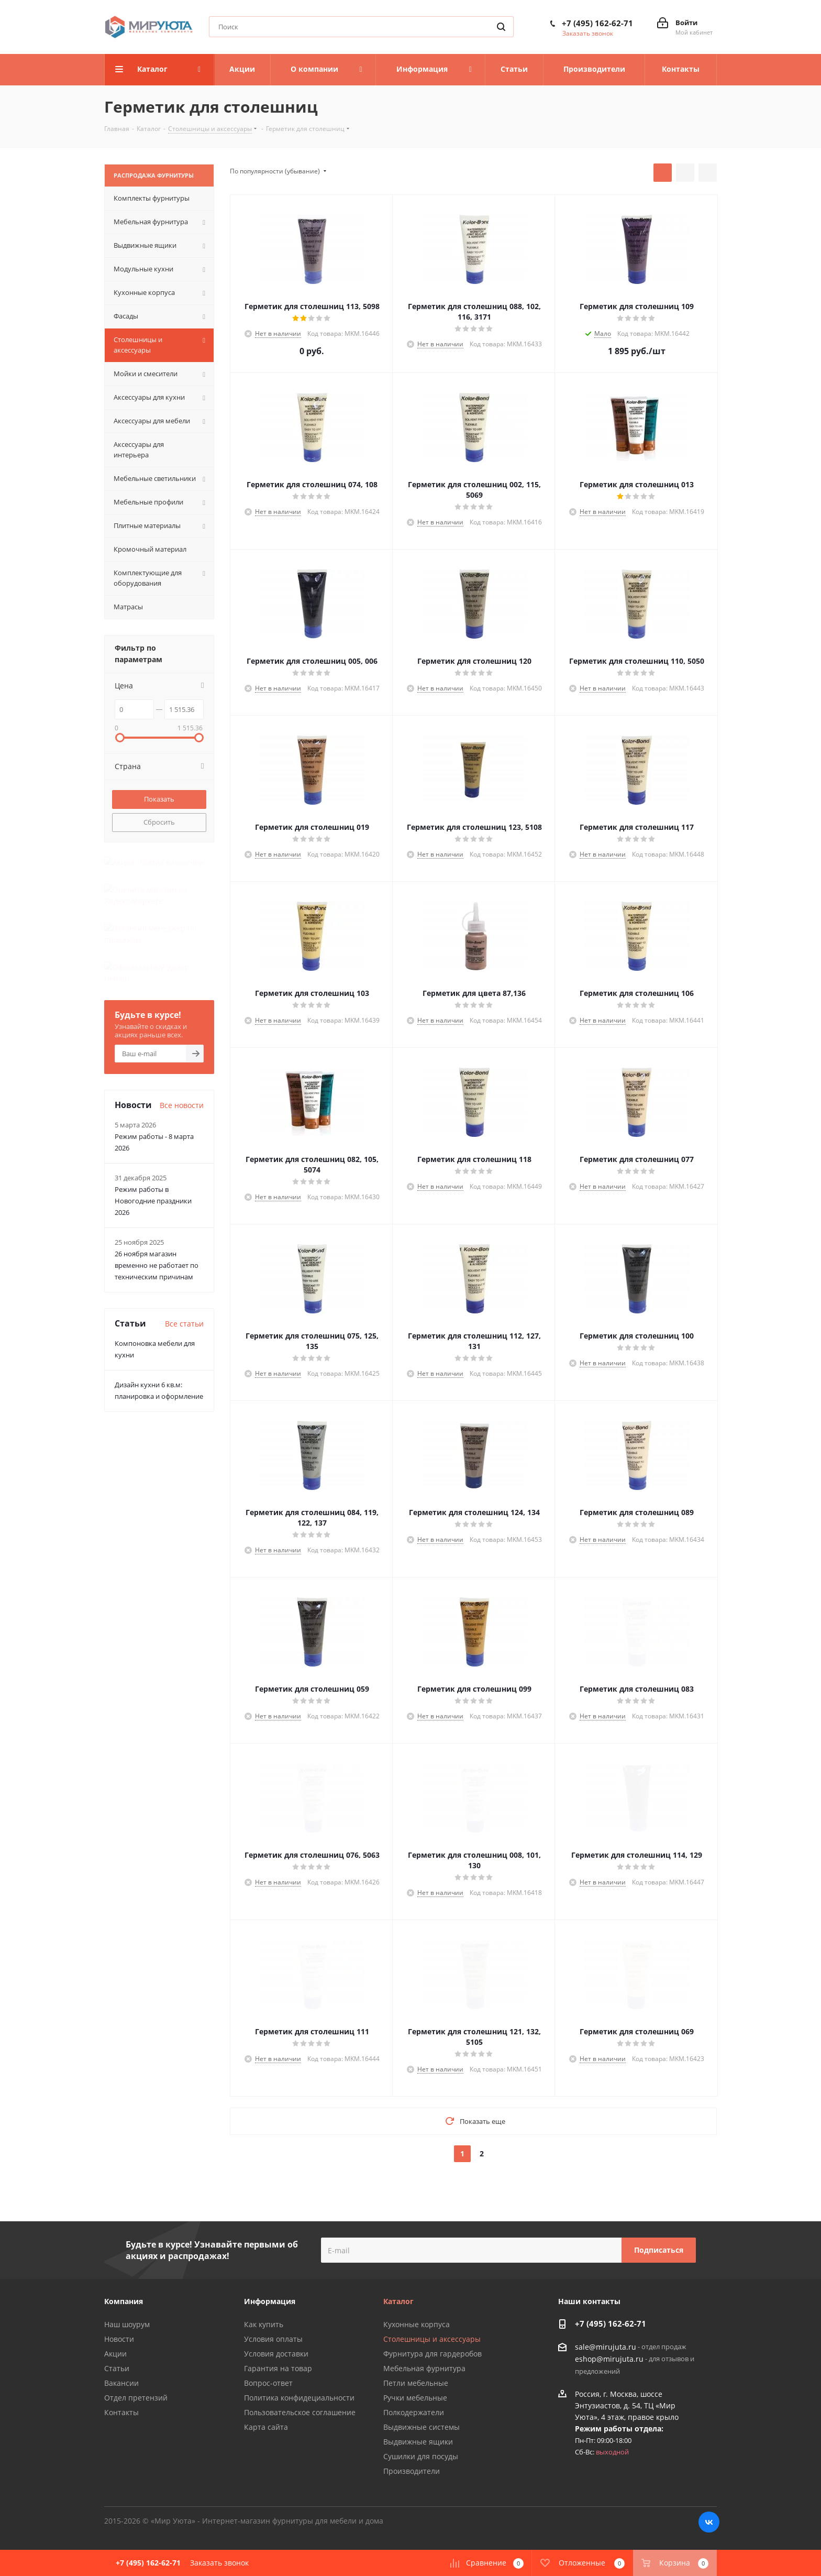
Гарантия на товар (278, 2368)
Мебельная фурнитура (424, 2368)
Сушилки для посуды (420, 2456)
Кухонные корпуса (416, 2324)
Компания (123, 2301)
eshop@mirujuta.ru (609, 2359)
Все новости (182, 1027)
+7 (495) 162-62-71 (597, 23)
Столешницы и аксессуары (432, 2339)
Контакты (121, 2412)
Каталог (398, 2301)
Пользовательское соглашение (300, 2412)
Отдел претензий (136, 2398)
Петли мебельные (415, 2383)
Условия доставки (276, 2354)
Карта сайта (266, 2427)
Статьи (116, 2368)
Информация (269, 2301)
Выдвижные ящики (418, 2442)
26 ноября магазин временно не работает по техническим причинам (156, 1186)
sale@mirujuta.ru (605, 2347)
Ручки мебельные (415, 2398)
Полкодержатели (413, 2412)
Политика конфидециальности (299, 2398)
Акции (115, 2354)
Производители (411, 2471)
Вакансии (121, 2383)
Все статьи (184, 1245)
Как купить (263, 2324)
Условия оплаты (273, 2339)
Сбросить (159, 822)
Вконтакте (708, 2522)
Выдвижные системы (421, 2427)
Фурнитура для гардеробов (432, 2354)
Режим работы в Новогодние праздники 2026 (153, 1122)
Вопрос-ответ (268, 2383)
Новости (119, 2339)
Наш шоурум (127, 2324)
